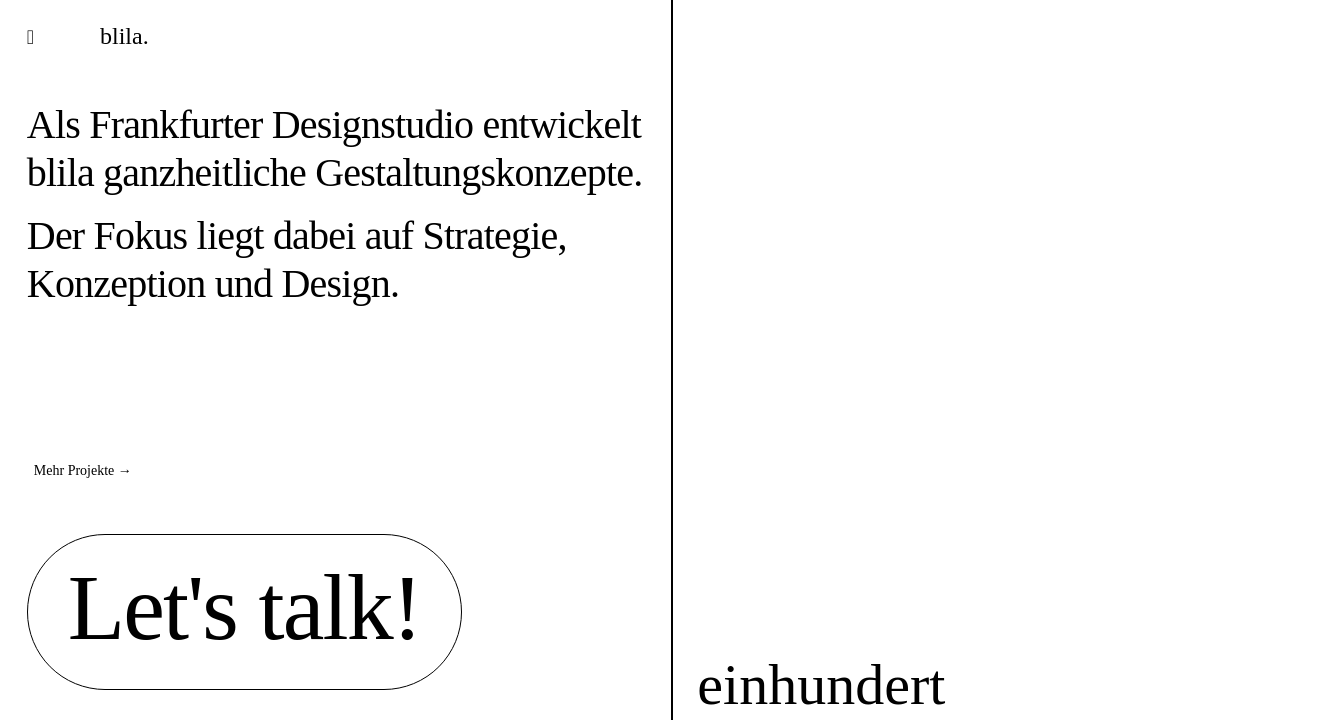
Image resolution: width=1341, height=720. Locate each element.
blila (60, 172)
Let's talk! (244, 607)
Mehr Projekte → (83, 470)
